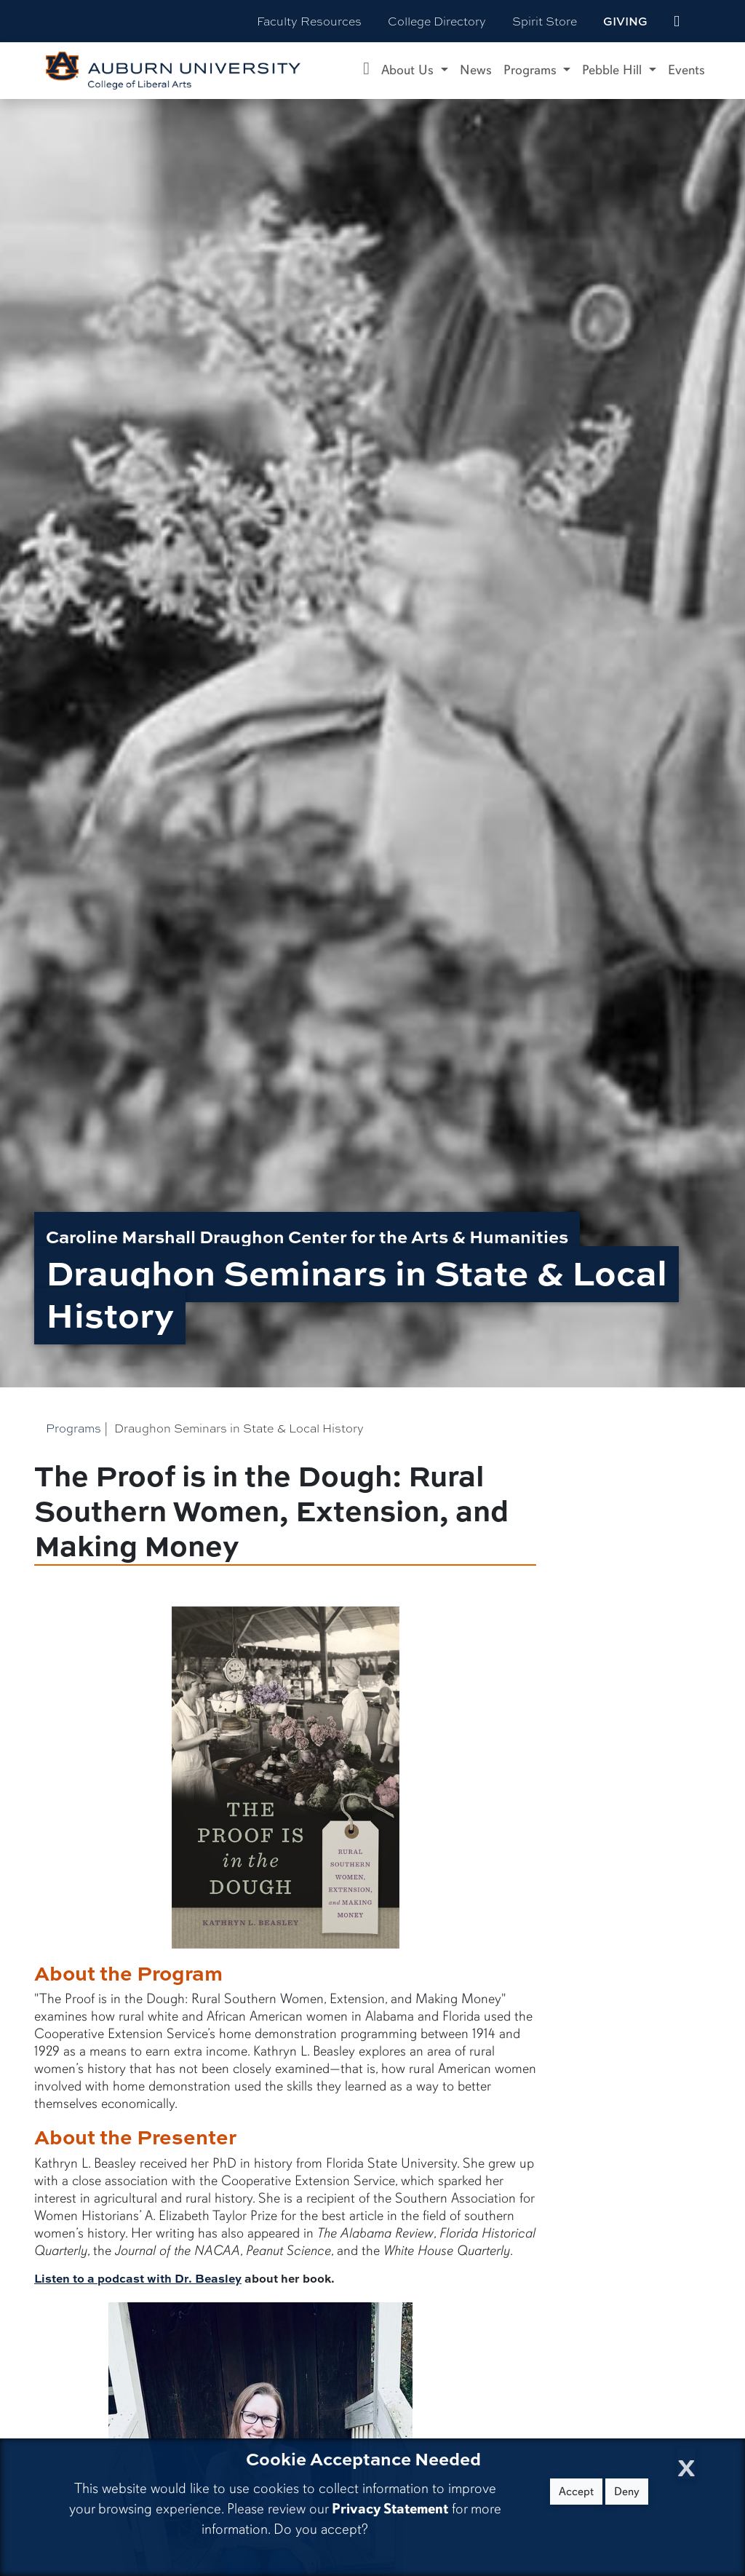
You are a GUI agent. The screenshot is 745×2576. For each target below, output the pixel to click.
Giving (625, 21)
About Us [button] (409, 70)
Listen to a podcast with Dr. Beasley (138, 2278)
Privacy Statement (390, 2509)
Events (686, 70)
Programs (73, 1427)
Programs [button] (531, 70)
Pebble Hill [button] (613, 70)
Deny (627, 2491)
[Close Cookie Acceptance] (686, 2463)
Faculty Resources (309, 20)
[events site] (676, 21)
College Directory (437, 20)
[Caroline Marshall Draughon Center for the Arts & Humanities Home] (366, 71)
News (476, 70)
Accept (576, 2491)
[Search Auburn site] (707, 21)
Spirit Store (544, 20)
